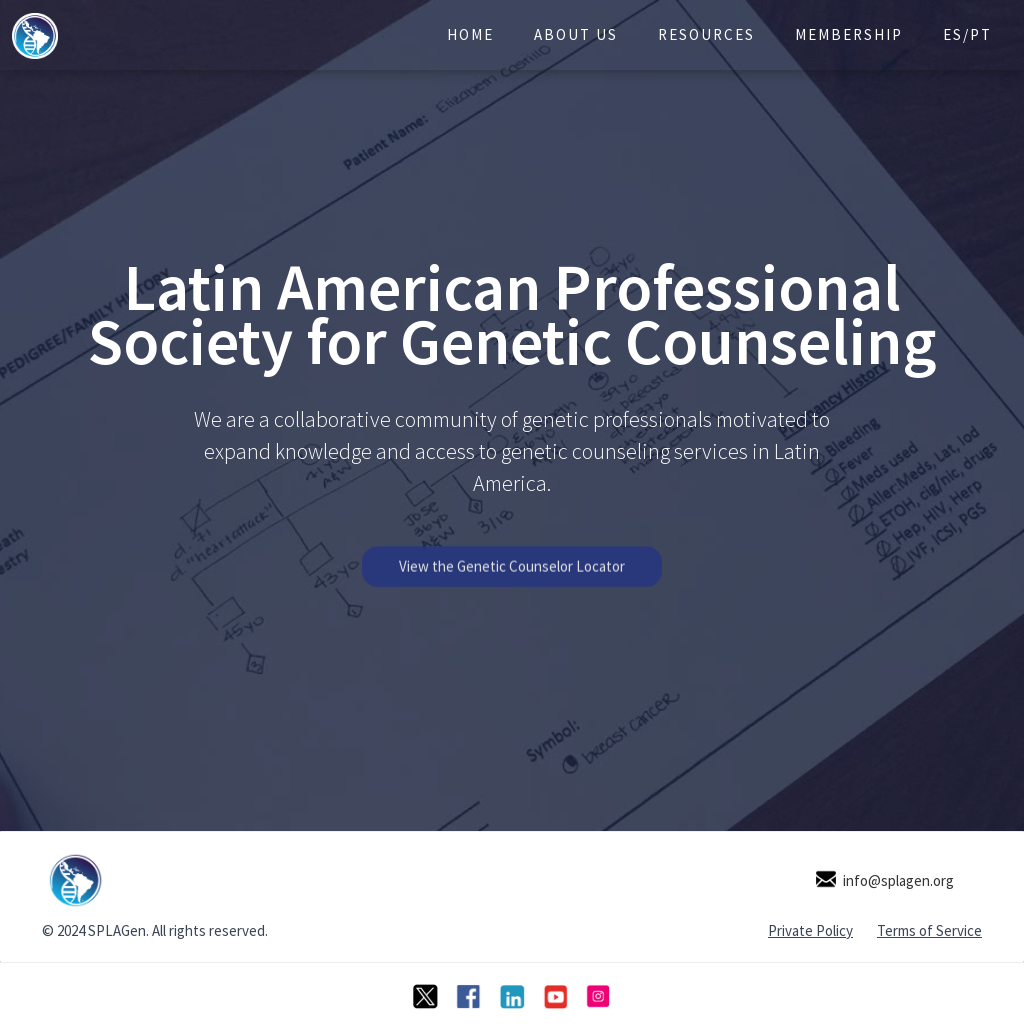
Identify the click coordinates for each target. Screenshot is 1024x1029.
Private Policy (810, 930)
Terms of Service (929, 930)
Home (470, 34)
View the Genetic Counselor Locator (512, 576)
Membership (849, 34)
